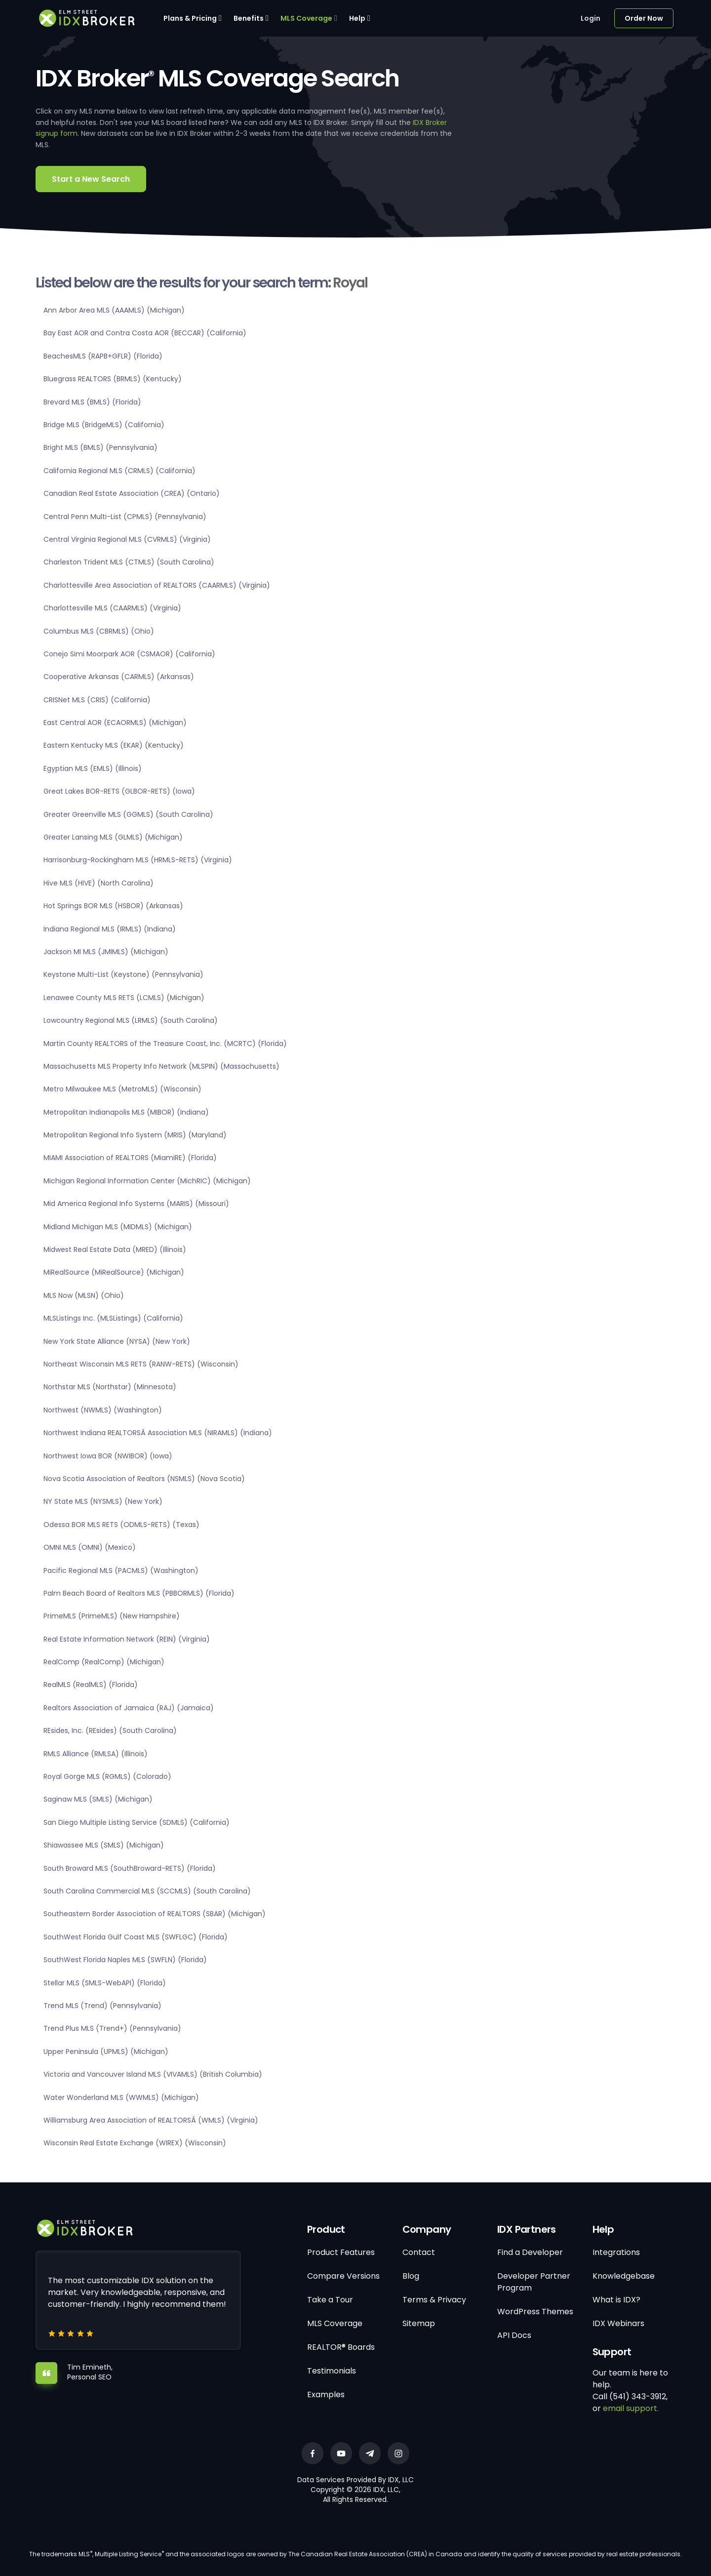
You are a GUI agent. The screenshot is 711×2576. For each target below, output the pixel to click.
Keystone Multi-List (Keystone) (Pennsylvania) (123, 974)
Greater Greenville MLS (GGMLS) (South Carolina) (128, 814)
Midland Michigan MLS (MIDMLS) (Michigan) (117, 1227)
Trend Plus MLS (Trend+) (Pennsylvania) (112, 2028)
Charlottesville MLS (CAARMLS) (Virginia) (112, 608)
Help (357, 18)
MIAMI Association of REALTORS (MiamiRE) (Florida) (130, 1158)
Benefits (249, 18)
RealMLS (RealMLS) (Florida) (90, 1685)
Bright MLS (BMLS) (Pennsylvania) (100, 447)
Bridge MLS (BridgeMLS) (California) (103, 425)
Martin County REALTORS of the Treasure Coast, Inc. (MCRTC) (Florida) (165, 1043)
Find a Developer (530, 2252)
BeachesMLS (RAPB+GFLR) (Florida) (102, 356)
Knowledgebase (623, 2276)
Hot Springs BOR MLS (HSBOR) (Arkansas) (113, 906)
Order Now (644, 18)
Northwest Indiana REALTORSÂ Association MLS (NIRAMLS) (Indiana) (157, 1433)
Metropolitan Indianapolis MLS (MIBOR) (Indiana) (126, 1112)
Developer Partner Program (533, 2282)
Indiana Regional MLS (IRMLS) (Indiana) (109, 929)
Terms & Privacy (434, 2299)
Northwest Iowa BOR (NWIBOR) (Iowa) (107, 1456)
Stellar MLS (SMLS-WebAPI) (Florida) (104, 1983)
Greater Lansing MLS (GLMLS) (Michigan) (113, 837)
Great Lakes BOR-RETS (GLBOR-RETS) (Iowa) (119, 791)
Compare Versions (343, 2276)
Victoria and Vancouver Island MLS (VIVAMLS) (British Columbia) (152, 2074)
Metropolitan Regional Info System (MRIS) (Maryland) (135, 1135)
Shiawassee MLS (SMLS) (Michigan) (103, 1845)
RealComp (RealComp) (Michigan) (103, 1662)
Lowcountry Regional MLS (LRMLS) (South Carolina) (130, 1020)
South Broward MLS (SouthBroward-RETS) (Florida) (129, 1868)
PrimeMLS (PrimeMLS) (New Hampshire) (111, 1616)
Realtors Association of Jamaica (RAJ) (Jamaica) (128, 1708)
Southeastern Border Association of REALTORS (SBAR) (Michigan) (154, 1914)
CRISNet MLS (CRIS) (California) (97, 700)
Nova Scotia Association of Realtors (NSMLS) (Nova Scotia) (144, 1479)
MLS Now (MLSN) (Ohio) (83, 1295)
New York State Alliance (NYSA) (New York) (116, 1341)
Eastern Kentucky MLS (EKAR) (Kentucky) (113, 745)
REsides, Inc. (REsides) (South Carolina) (110, 1730)
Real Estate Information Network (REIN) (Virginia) (126, 1639)
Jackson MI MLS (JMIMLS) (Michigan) (105, 952)
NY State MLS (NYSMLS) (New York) (102, 1501)
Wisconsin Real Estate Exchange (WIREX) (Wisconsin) (134, 2143)
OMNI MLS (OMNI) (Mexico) (89, 1547)
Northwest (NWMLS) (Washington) (102, 1410)
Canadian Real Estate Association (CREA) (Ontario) (131, 493)
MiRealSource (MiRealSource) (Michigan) (113, 1272)
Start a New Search (91, 179)
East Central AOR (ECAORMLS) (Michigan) (115, 722)
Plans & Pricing (190, 18)
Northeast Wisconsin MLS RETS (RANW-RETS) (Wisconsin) (140, 1364)
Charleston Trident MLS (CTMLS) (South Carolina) (128, 562)
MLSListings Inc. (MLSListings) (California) (113, 1318)
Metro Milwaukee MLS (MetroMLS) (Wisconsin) (122, 1089)
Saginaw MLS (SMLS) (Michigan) (98, 1799)
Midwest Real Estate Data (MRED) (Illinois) (114, 1249)
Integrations (616, 2252)
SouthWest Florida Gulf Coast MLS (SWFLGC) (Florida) (135, 1937)
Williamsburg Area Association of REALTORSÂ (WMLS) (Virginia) (150, 2120)
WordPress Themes (535, 2311)
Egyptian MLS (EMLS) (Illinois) (92, 768)
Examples (326, 2394)
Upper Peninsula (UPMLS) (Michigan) (105, 2051)
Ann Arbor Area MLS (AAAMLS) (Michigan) (114, 310)
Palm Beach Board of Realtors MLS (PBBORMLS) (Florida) (139, 1593)
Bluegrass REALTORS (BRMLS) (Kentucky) (112, 379)
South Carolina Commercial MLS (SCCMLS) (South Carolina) (147, 1891)
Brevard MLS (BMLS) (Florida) (92, 402)
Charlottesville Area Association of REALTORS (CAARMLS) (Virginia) (156, 585)
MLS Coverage (306, 18)
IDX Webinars (618, 2323)
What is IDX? (616, 2299)
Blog (410, 2276)
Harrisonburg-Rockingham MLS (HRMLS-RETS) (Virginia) (137, 860)
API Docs (514, 2335)
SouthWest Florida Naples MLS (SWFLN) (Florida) (125, 1960)
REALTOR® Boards (341, 2347)
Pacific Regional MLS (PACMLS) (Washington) (120, 1570)
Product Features (341, 2252)
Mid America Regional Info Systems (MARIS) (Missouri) (136, 1203)
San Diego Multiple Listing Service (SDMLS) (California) (136, 1822)
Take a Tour (330, 2299)
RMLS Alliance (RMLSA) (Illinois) (95, 1754)
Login (590, 18)
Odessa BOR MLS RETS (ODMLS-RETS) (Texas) (121, 1525)
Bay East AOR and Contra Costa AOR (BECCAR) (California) (144, 333)
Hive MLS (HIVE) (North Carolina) (98, 883)
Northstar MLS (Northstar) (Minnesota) (109, 1387)
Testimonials (331, 2370)
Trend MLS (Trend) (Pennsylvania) (102, 2006)
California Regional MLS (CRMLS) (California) (119, 471)
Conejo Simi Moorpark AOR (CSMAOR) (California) (129, 654)
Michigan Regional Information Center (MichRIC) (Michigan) (147, 1181)
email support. (631, 2408)
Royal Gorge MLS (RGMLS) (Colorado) (107, 1776)
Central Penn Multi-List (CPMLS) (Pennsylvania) (124, 517)
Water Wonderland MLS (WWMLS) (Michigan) (121, 2097)
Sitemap (418, 2323)
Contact (418, 2252)
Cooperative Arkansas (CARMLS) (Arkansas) (118, 677)
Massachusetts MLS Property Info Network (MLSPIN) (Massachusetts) (161, 1066)
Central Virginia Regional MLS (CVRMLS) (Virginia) (127, 539)
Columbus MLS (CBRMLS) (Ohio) (98, 631)
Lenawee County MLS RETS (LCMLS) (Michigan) (123, 998)
